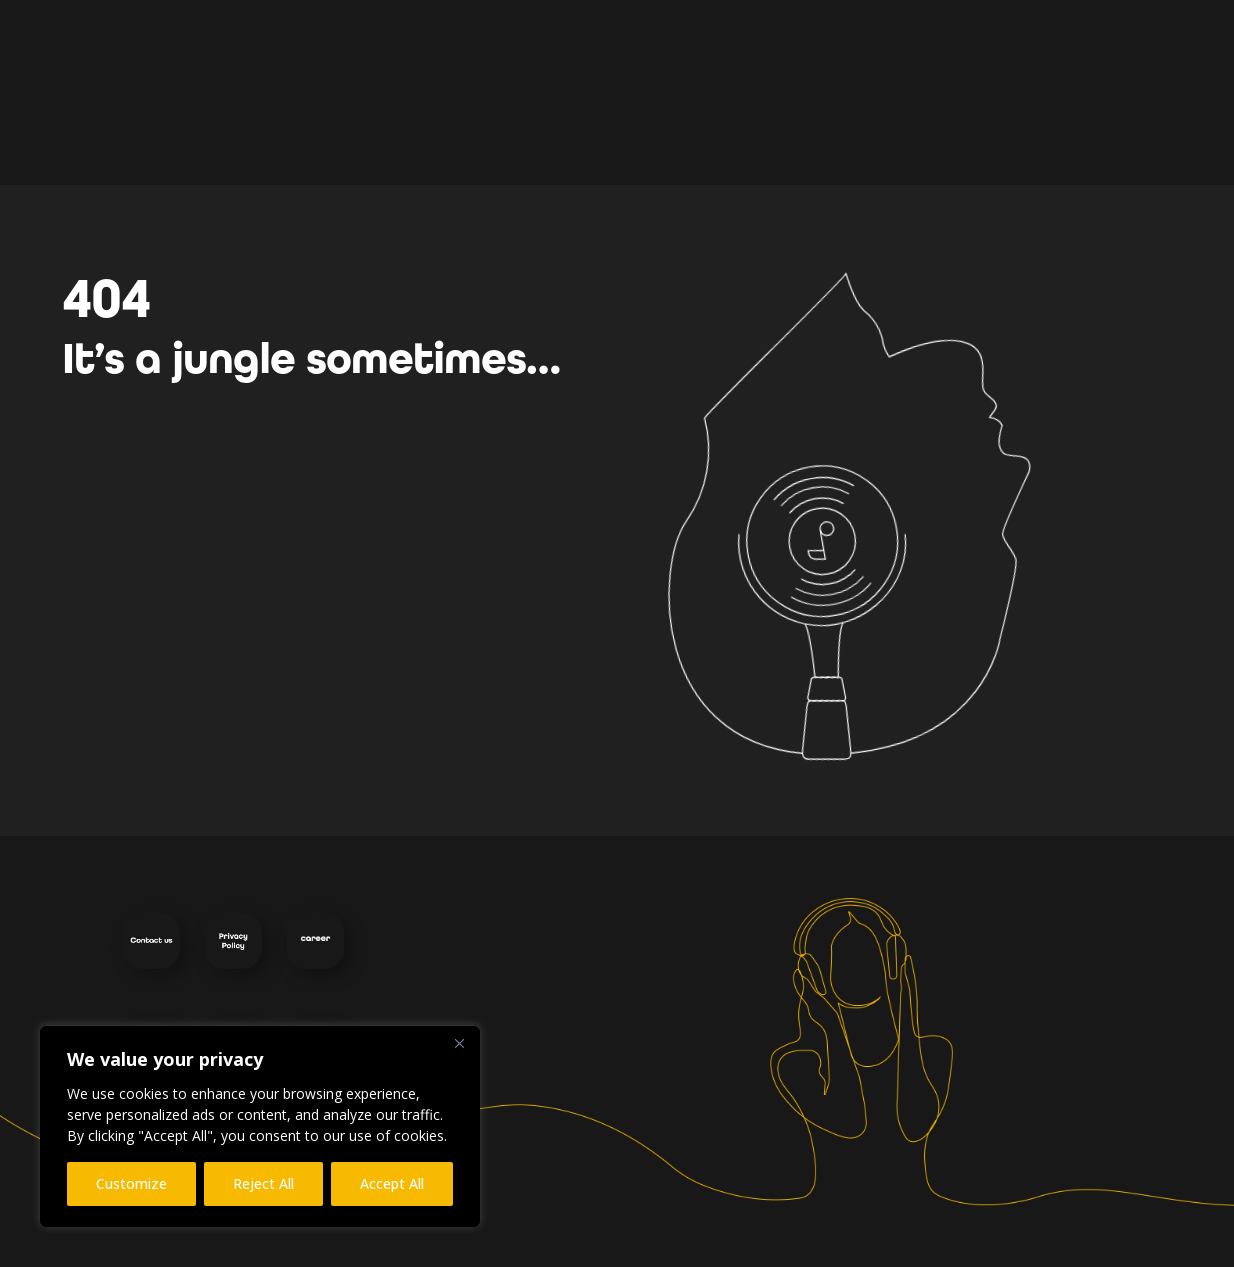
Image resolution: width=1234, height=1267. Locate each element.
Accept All (392, 1183)
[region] (260, 1126)
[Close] (459, 1043)
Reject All (263, 1183)
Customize (131, 1183)
